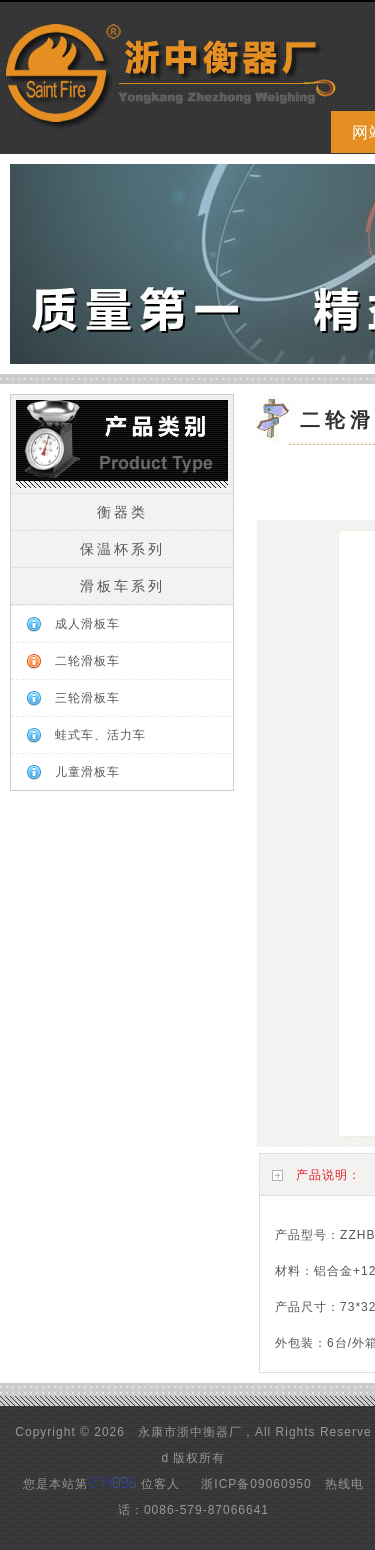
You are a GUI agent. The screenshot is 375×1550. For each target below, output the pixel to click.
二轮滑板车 (87, 661)
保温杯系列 (122, 549)
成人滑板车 (87, 624)
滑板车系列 (122, 586)
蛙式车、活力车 (100, 735)
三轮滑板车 (87, 698)
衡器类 (122, 512)
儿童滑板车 (87, 772)
